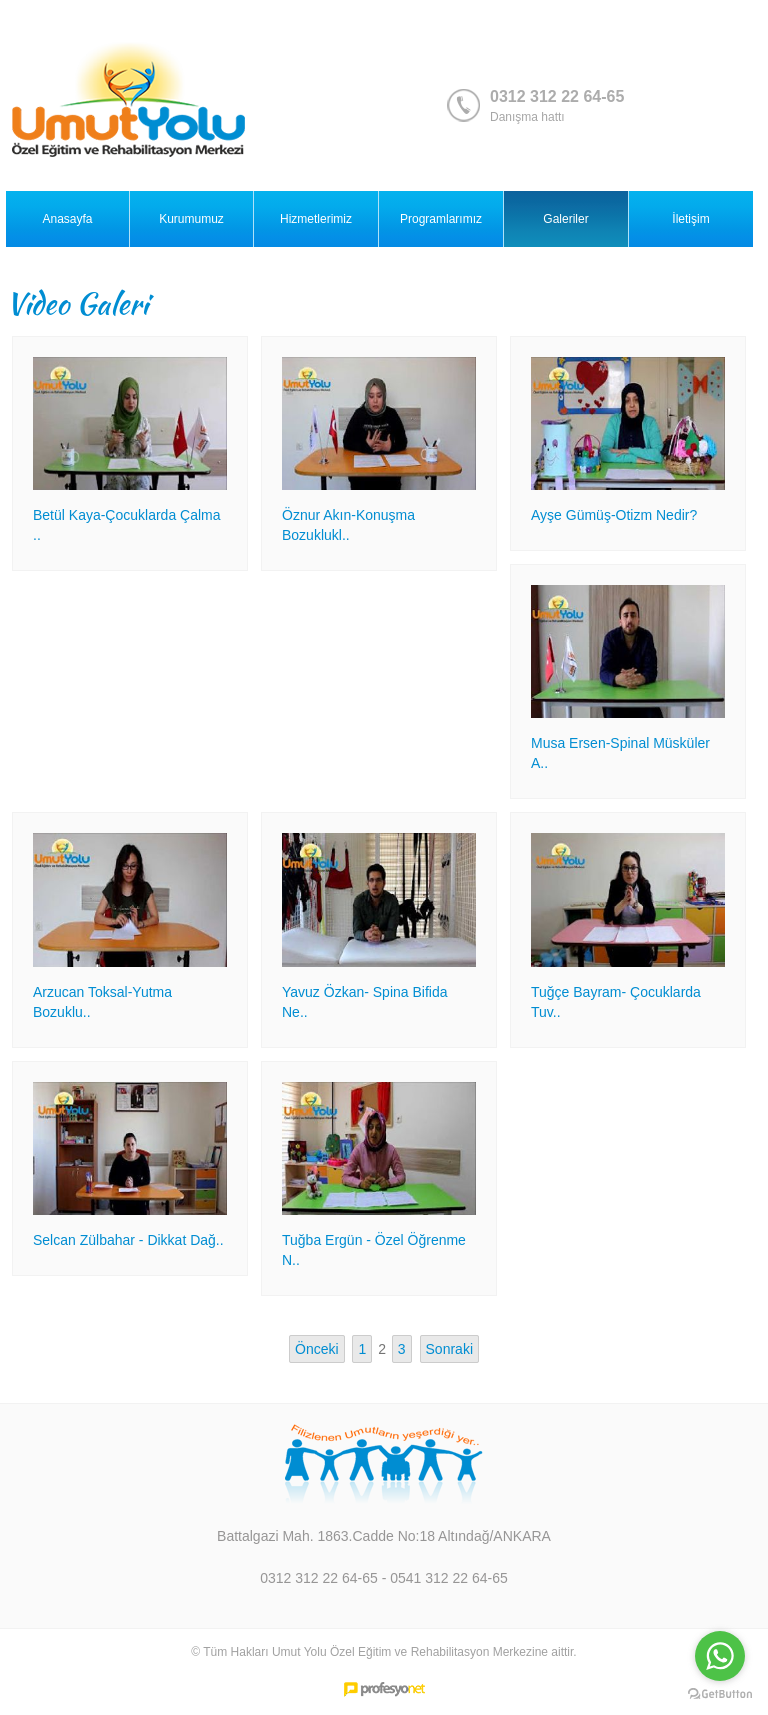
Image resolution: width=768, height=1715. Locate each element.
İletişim (690, 219)
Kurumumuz (191, 219)
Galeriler (565, 219)
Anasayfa (67, 219)
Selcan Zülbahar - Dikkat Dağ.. (128, 1240)
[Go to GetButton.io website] (720, 1694)
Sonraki (449, 1349)
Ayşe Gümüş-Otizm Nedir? (614, 515)
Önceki (317, 1349)
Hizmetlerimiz (316, 219)
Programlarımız (441, 219)
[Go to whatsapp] (720, 1656)
